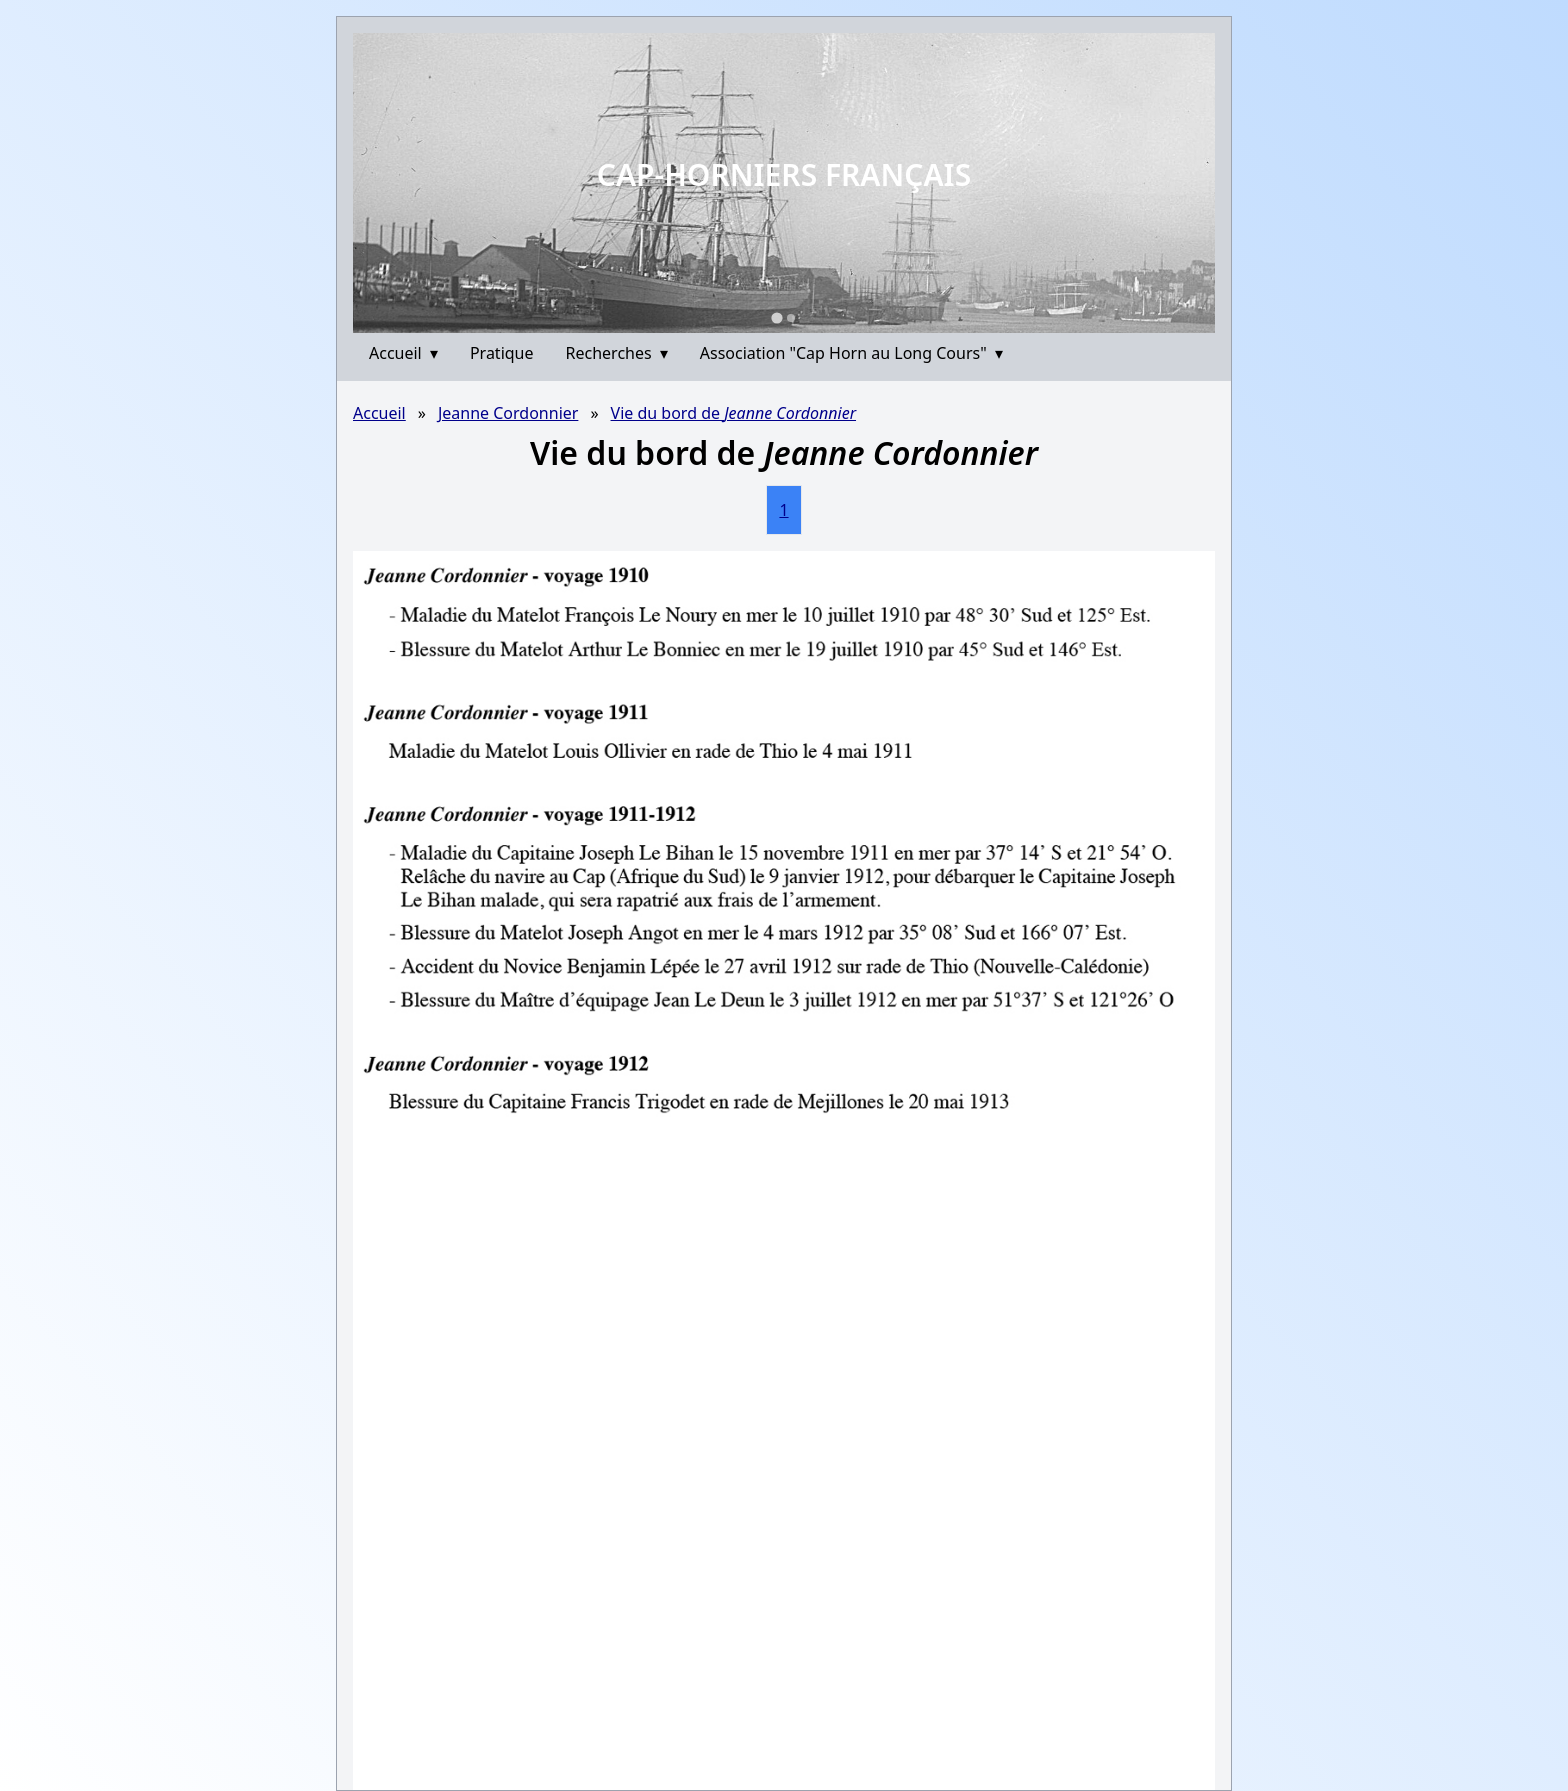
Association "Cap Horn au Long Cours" (851, 353)
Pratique (502, 353)
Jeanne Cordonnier (508, 413)
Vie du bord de (733, 413)
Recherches (617, 353)
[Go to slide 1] (776, 317)
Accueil (403, 353)
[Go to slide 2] (791, 318)
